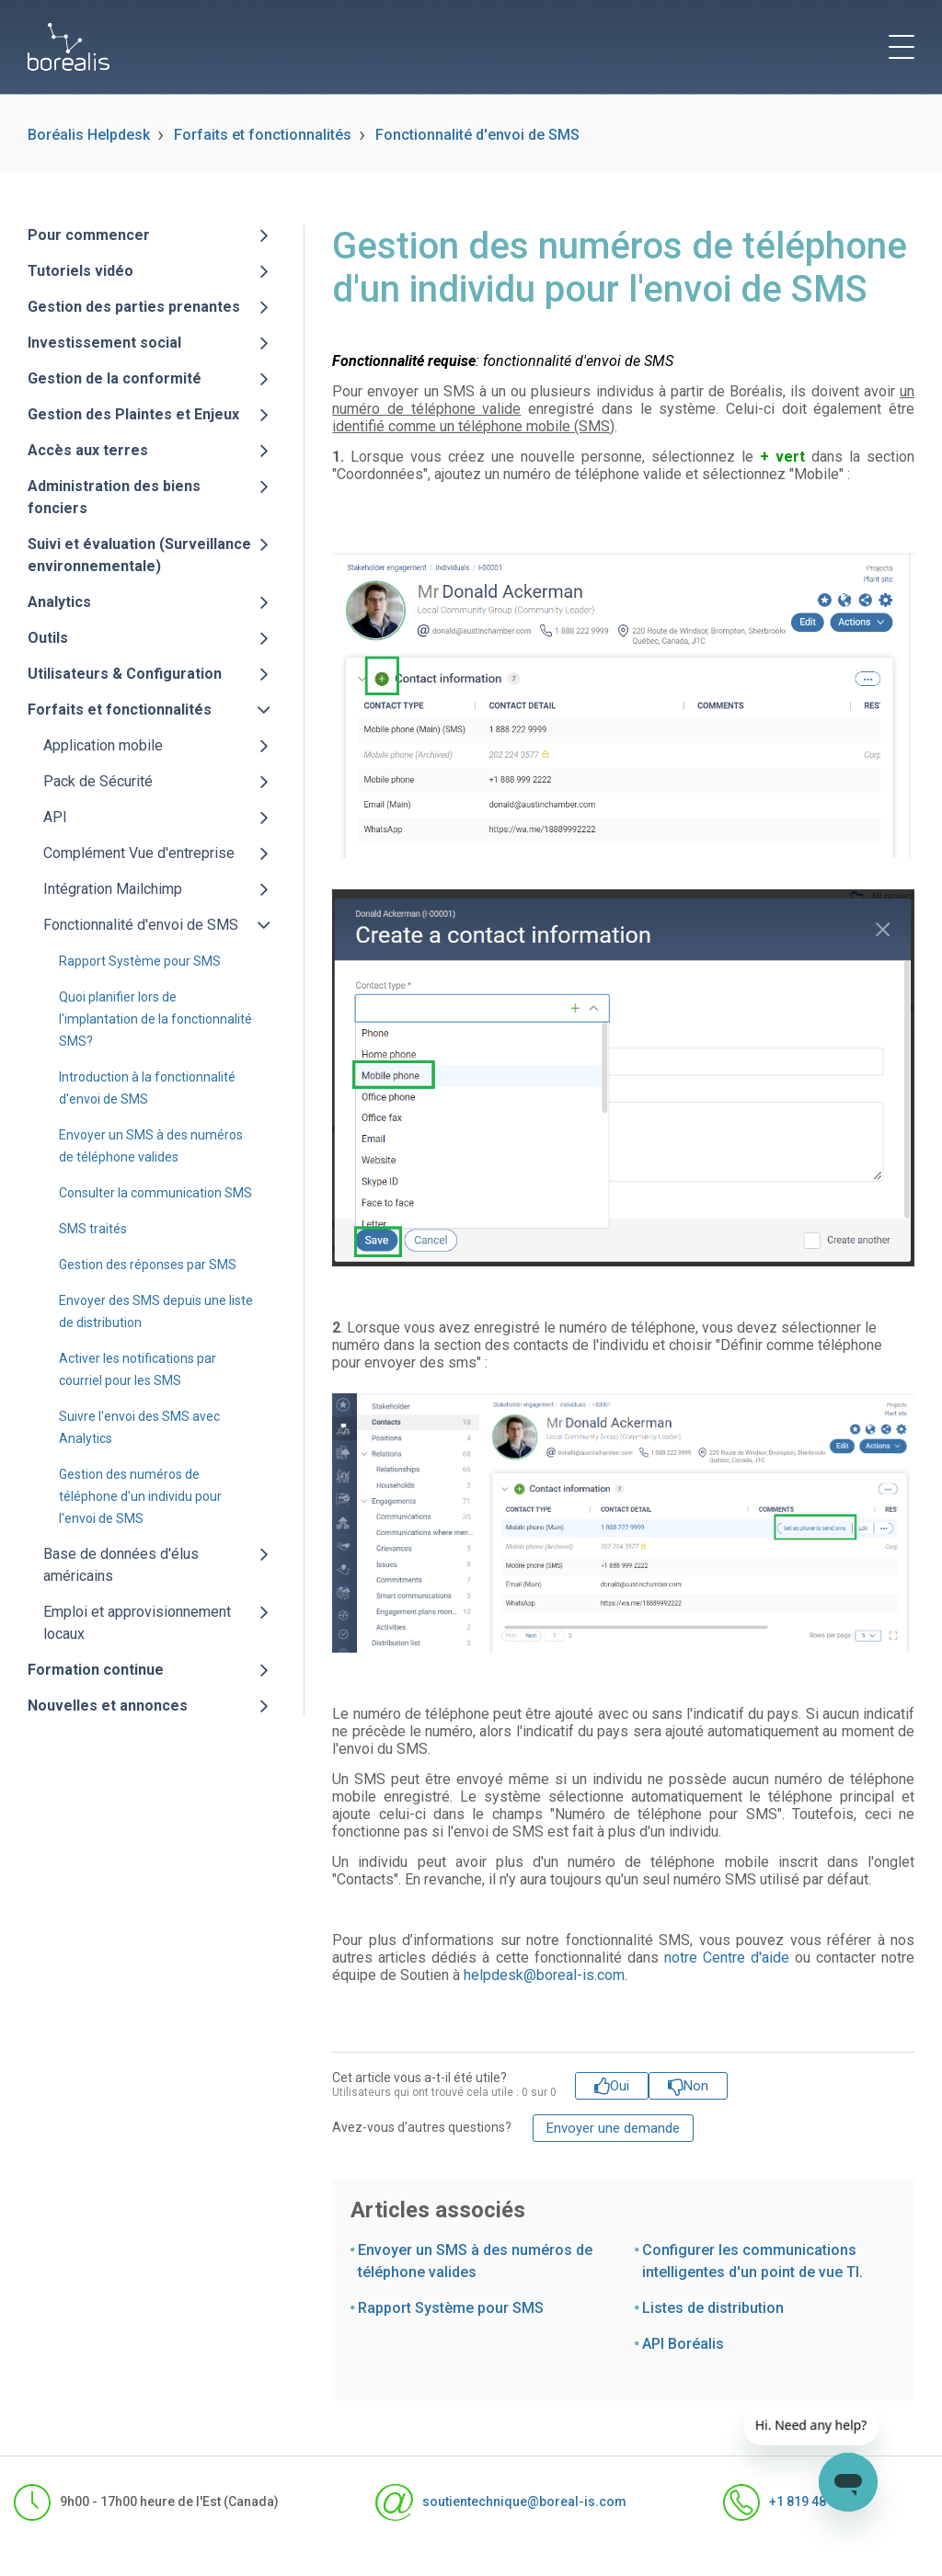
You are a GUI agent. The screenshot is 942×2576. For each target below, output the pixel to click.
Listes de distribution (713, 2308)
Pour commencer (89, 235)
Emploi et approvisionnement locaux (137, 1623)
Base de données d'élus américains (121, 1565)
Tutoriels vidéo (80, 271)
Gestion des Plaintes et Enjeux (133, 414)
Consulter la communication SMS (155, 1192)
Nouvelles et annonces (108, 1705)
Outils (48, 638)
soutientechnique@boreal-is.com (500, 2502)
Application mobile (103, 745)
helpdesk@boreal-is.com (544, 1975)
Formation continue (96, 1669)
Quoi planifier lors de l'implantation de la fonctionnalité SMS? (155, 1019)
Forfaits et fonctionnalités (262, 134)
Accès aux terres (88, 450)
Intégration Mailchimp (112, 889)
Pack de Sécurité (98, 781)
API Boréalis (683, 2344)
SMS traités (93, 1228)
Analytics (59, 602)
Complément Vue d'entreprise (139, 853)
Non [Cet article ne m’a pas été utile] (696, 2086)
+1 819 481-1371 (795, 2502)
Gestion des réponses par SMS (147, 1264)
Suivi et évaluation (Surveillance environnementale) (139, 555)
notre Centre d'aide (726, 1957)
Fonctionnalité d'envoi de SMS (477, 134)
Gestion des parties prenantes (134, 306)
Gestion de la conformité (114, 378)
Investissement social (104, 342)
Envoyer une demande (613, 2128)
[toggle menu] (901, 47)
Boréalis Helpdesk (89, 134)
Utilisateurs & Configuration (125, 673)
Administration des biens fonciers (114, 497)
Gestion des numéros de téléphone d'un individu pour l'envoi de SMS (140, 1496)
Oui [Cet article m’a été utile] (619, 2086)
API (55, 817)
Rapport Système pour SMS (140, 961)
